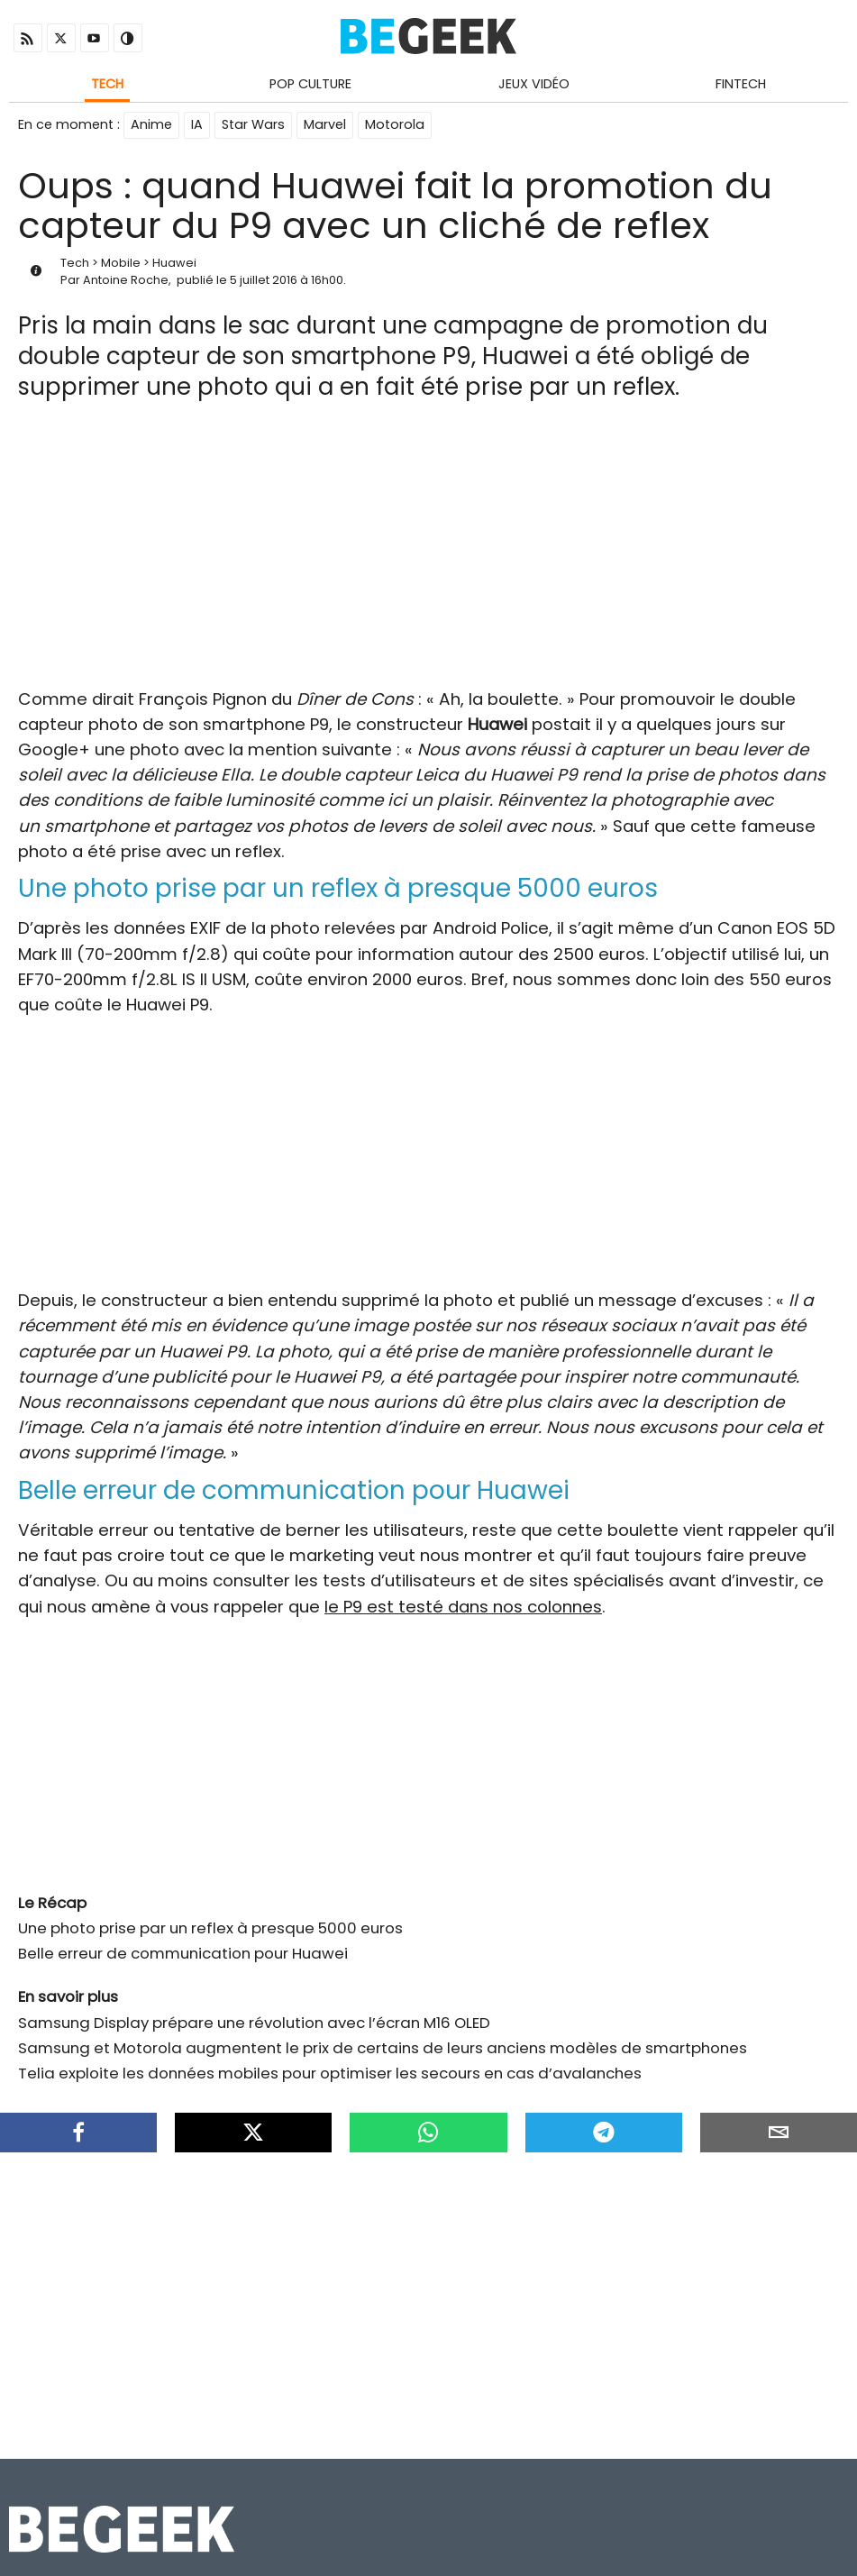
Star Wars (253, 124)
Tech (107, 84)
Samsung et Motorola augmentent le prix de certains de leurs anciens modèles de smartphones (382, 2048)
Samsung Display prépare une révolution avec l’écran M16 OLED (254, 2022)
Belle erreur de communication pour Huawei (183, 1953)
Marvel (325, 124)
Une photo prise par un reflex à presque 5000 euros (210, 1928)
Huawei (174, 262)
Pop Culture (310, 84)
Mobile (121, 262)
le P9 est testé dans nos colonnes (463, 1606)
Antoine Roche (126, 280)
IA (197, 124)
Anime (151, 124)
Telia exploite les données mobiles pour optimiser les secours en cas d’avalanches (330, 2073)
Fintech (741, 84)
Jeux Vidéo (534, 84)
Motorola (394, 124)
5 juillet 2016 (263, 280)
